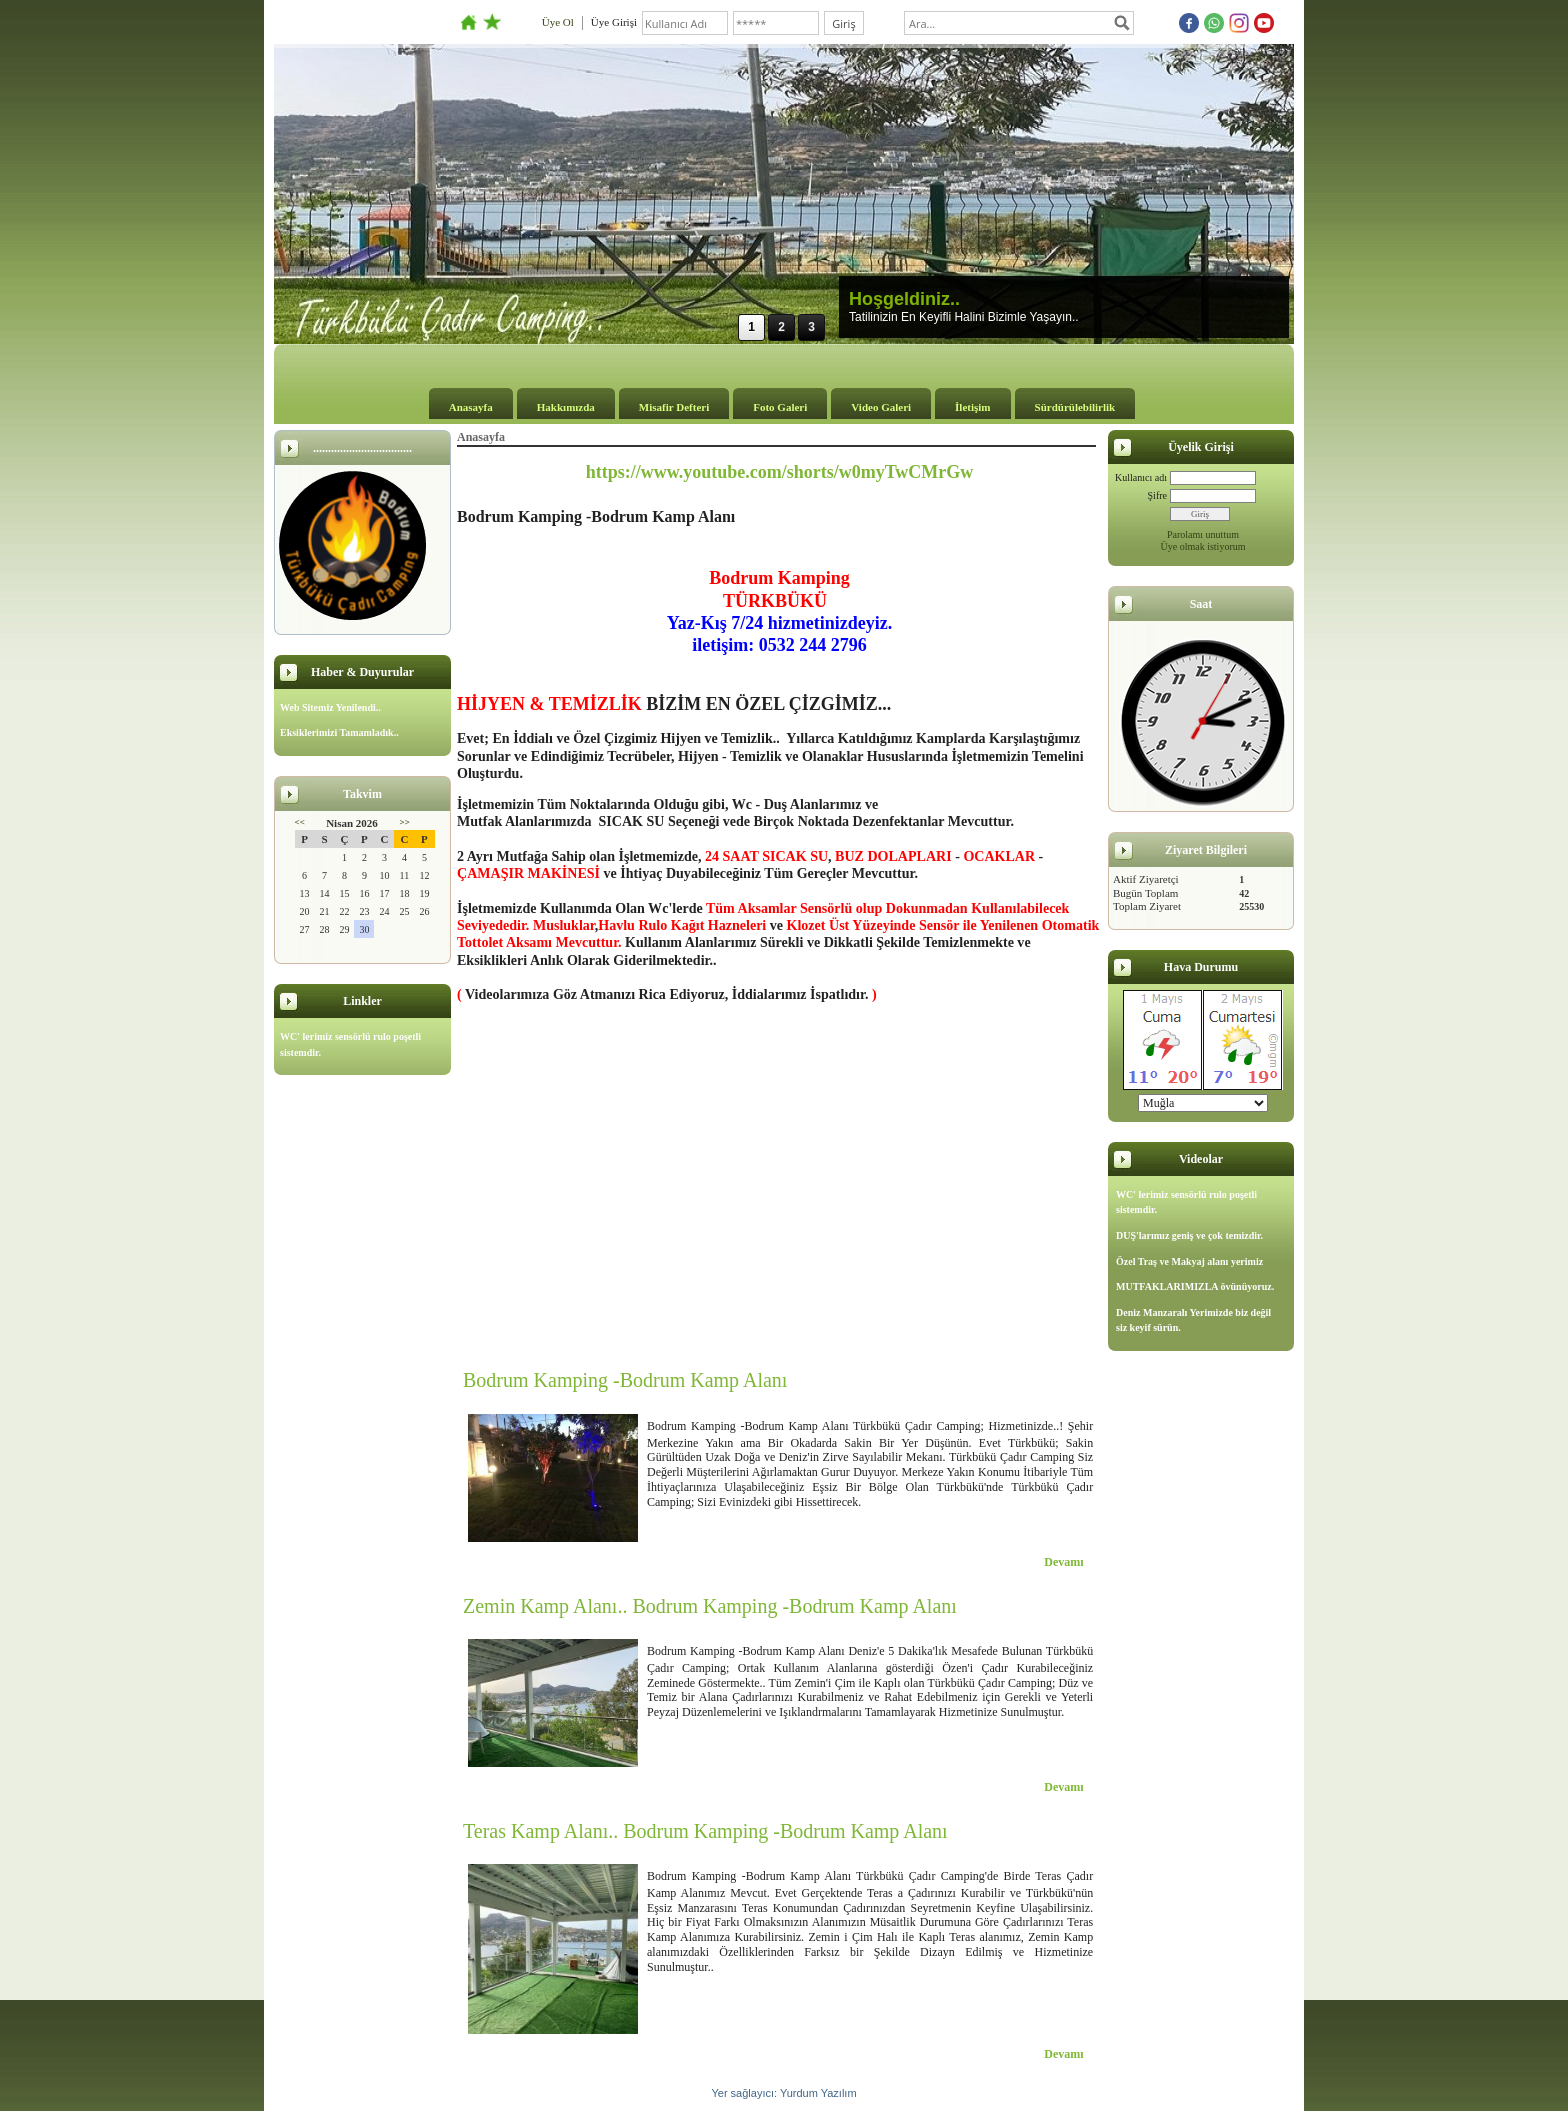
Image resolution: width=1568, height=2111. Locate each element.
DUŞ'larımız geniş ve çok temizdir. (1189, 1235)
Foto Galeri (780, 407)
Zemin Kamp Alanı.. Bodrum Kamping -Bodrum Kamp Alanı (710, 1606)
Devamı (1063, 1562)
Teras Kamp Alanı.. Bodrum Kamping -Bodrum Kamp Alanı (705, 1831)
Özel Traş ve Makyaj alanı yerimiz (1189, 1261)
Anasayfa (471, 407)
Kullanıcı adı (1141, 477)
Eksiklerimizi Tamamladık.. (339, 732)
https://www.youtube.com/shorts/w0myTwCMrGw (780, 472)
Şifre (1157, 495)
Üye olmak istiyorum (1203, 546)
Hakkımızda (566, 407)
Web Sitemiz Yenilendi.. (330, 707)
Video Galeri (881, 407)
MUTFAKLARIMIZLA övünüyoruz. (1195, 1286)
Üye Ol (558, 22)
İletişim (972, 407)
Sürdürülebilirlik (1075, 407)
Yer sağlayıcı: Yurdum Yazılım (783, 2093)
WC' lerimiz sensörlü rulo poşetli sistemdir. (350, 1044)
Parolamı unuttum (1203, 534)
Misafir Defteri (674, 407)
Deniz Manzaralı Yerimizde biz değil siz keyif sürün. (1193, 1320)
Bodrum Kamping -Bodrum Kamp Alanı (625, 1380)
